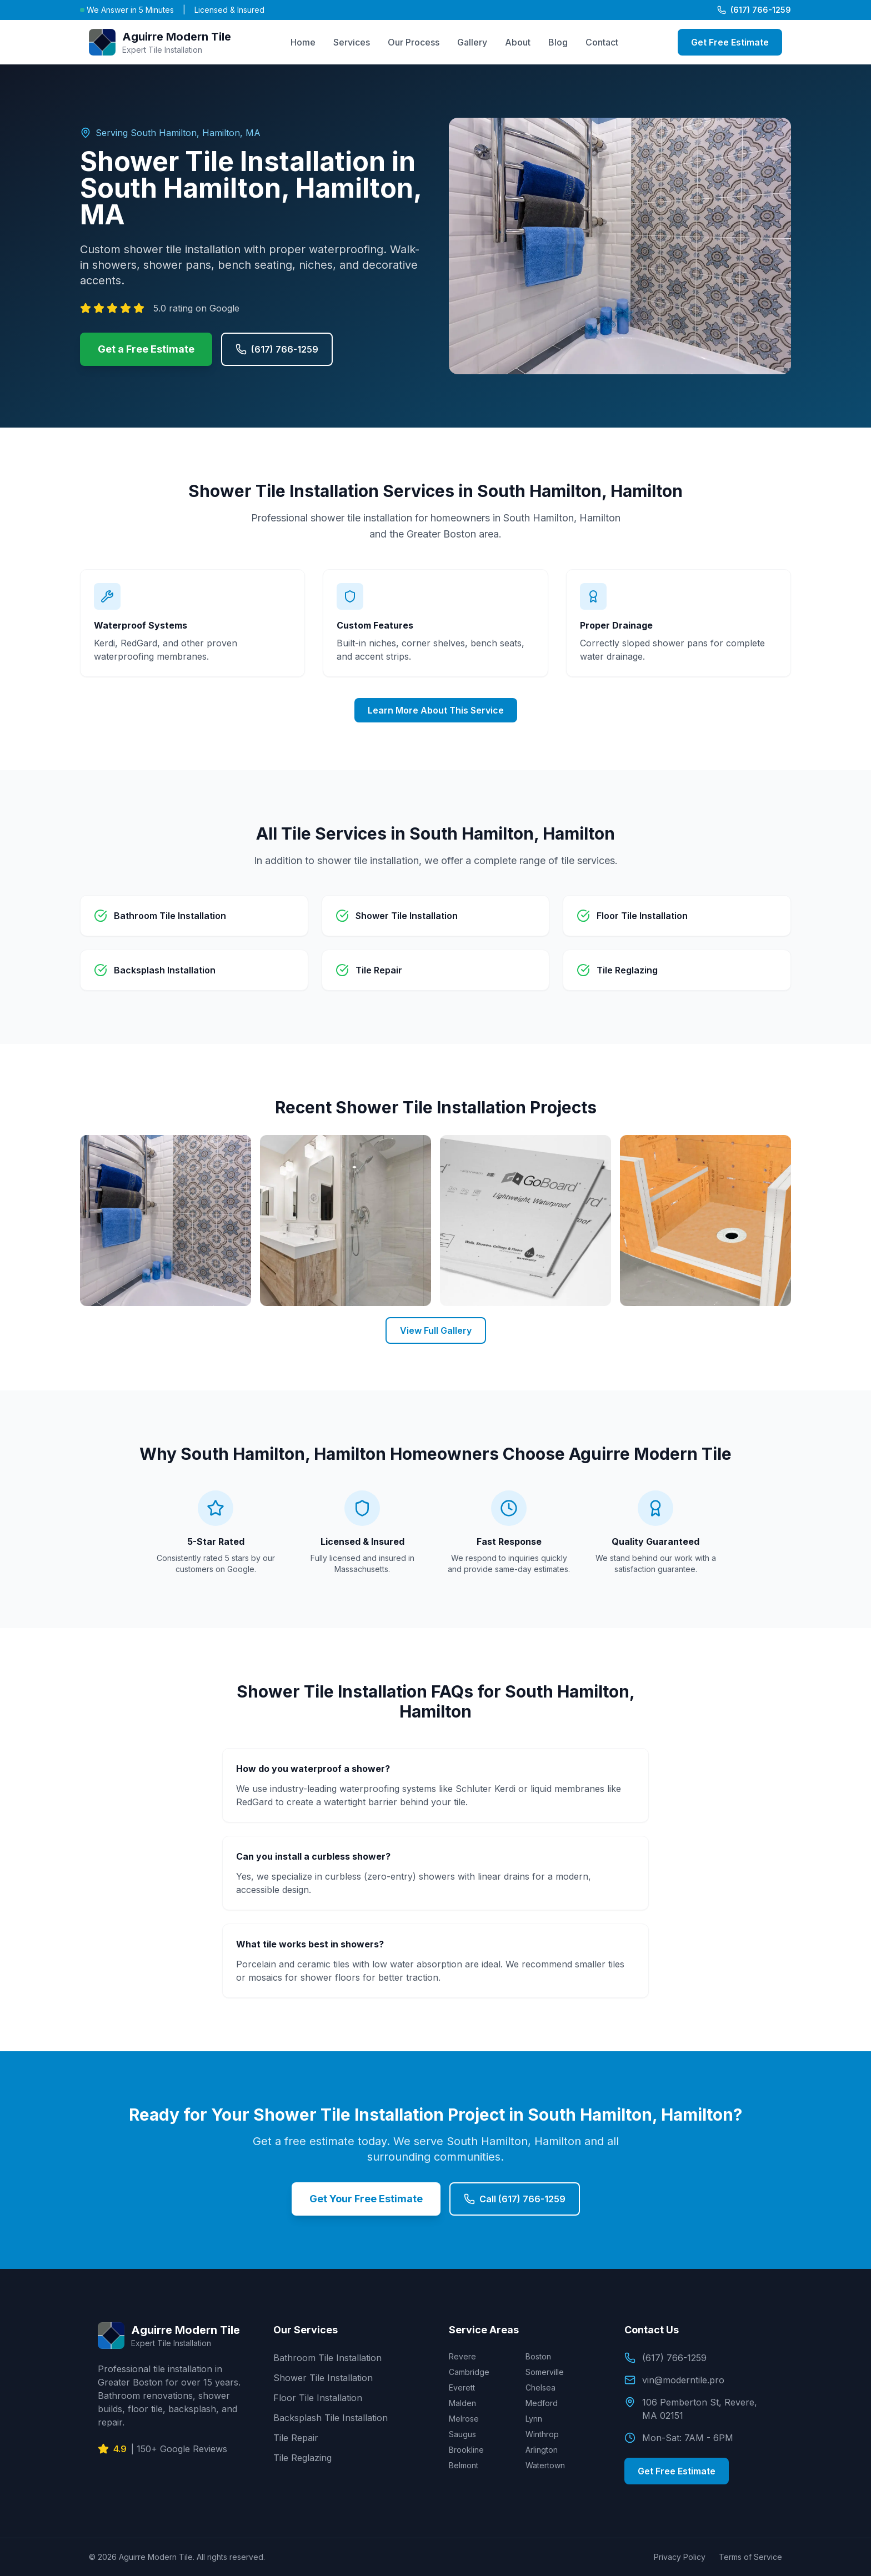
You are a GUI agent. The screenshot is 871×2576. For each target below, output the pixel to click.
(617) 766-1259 (754, 9)
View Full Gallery (436, 1330)
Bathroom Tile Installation (327, 2357)
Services (351, 42)
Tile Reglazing (302, 2457)
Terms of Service (750, 2557)
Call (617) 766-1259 (514, 2199)
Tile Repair (295, 2437)
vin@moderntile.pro (674, 2380)
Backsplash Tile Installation (330, 2417)
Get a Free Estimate (146, 349)
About (517, 42)
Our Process (413, 42)
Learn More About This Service (436, 710)
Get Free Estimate (730, 42)
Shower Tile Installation (323, 2377)
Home (303, 42)
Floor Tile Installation (317, 2397)
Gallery (472, 42)
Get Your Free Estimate (366, 2199)
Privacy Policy (679, 2557)
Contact (601, 42)
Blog (558, 42)
